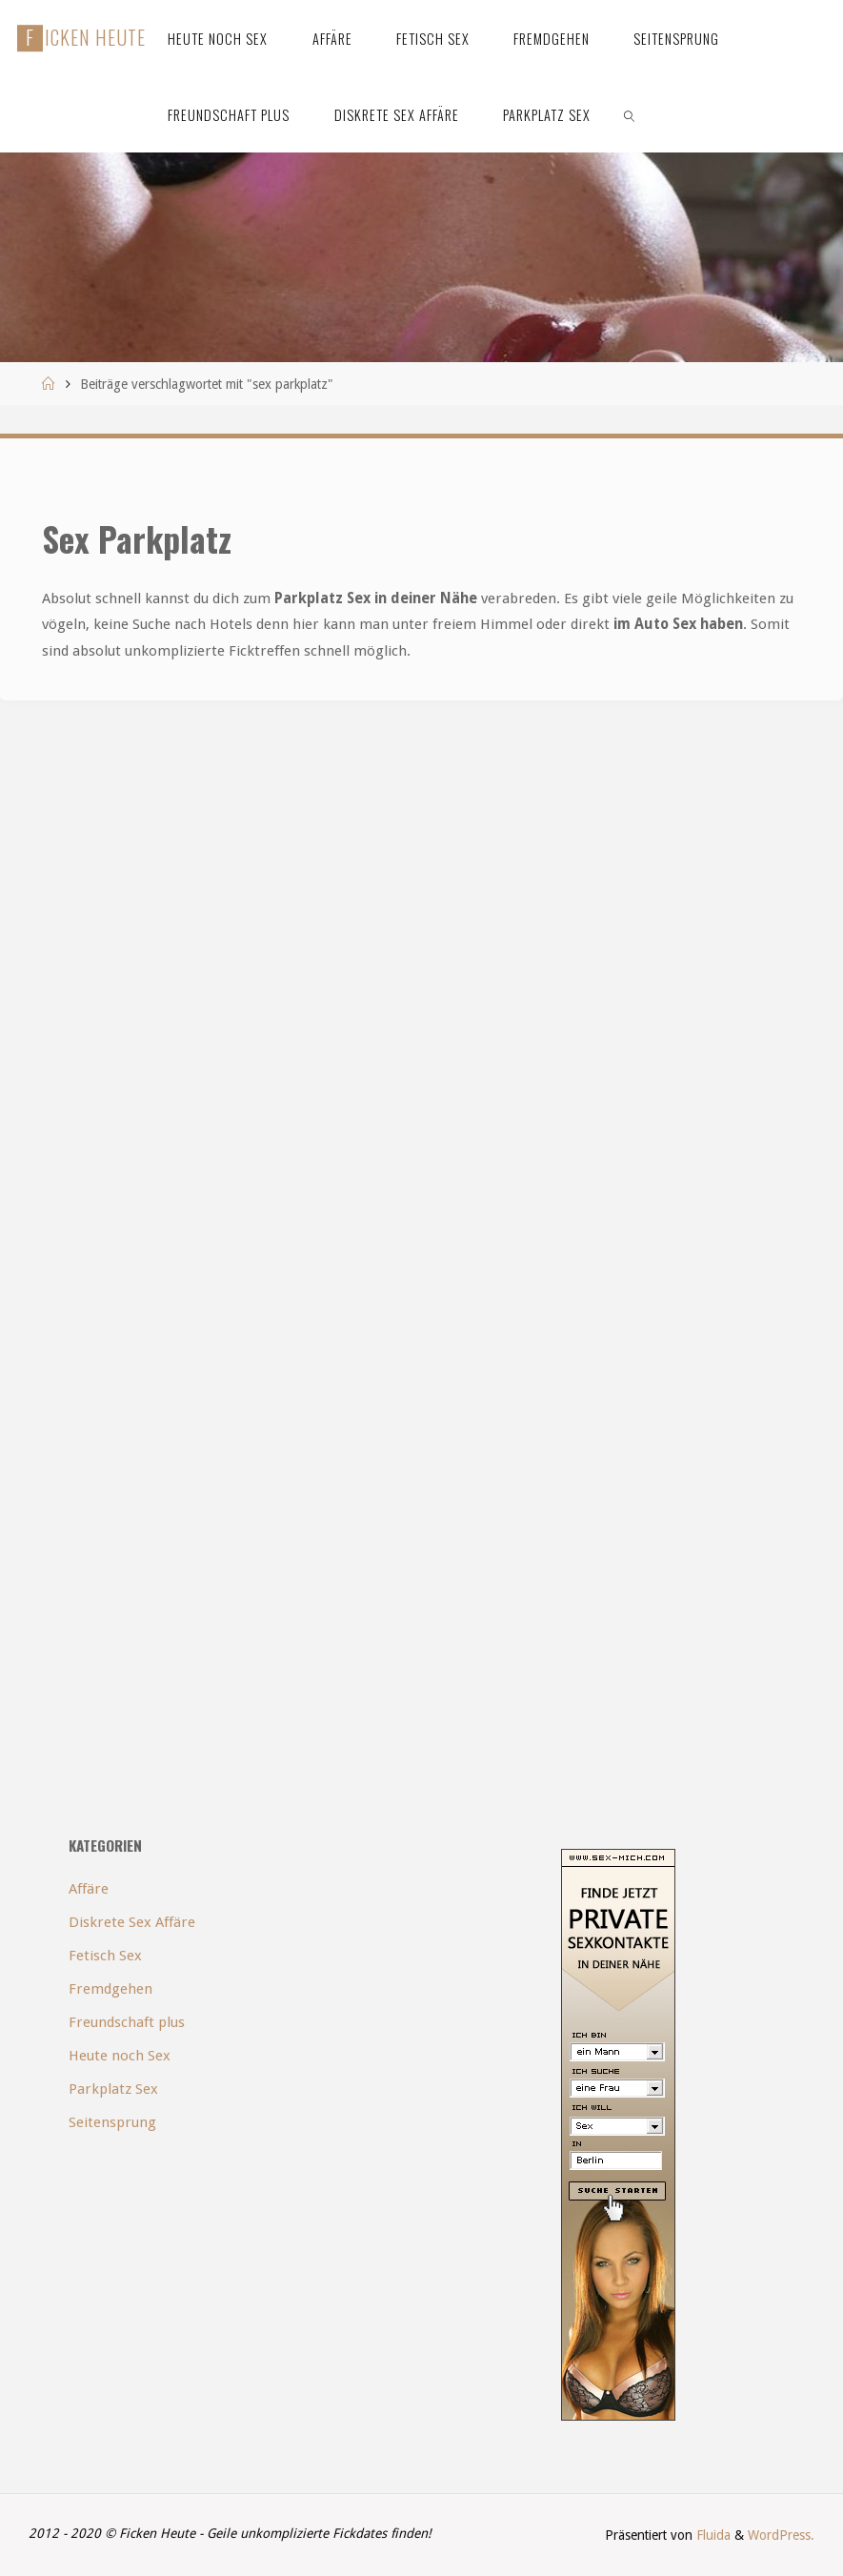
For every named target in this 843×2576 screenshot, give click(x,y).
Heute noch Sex (120, 2055)
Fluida (711, 2535)
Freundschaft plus (127, 2022)
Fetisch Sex (105, 1955)
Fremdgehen (110, 1989)
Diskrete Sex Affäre (132, 1922)
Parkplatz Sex (113, 2089)
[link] (630, 114)
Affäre (89, 1888)
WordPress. (781, 2535)
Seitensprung (112, 2122)
